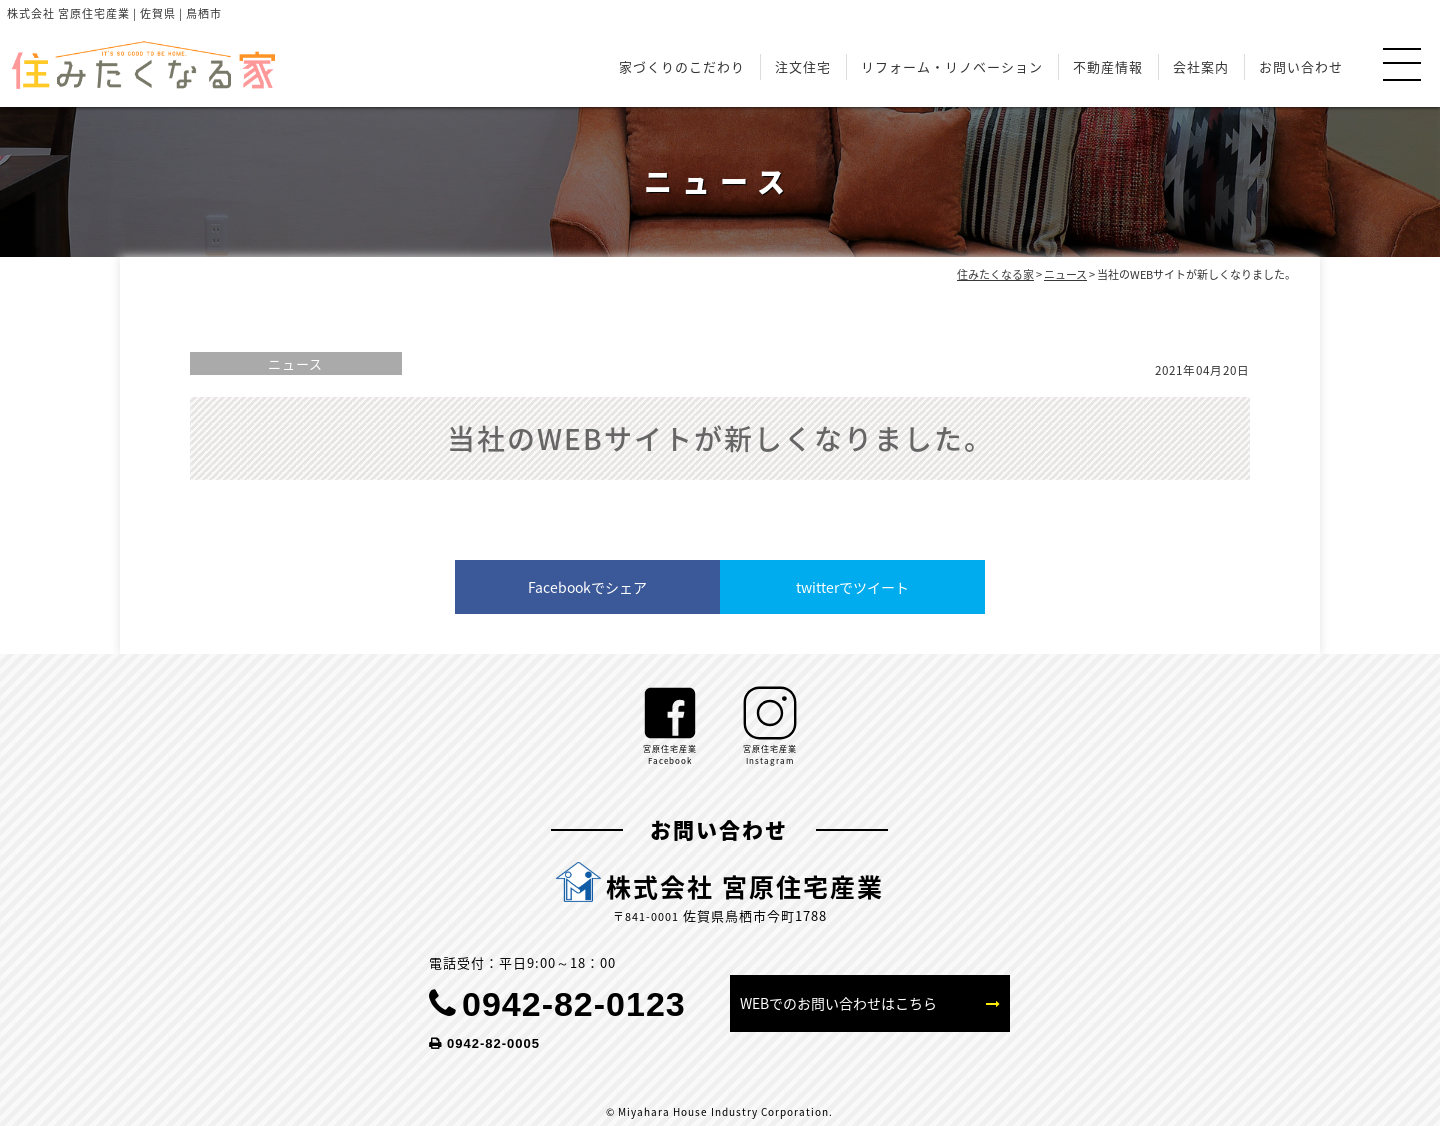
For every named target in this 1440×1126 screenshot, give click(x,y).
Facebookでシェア (587, 587)
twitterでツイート (852, 587)
